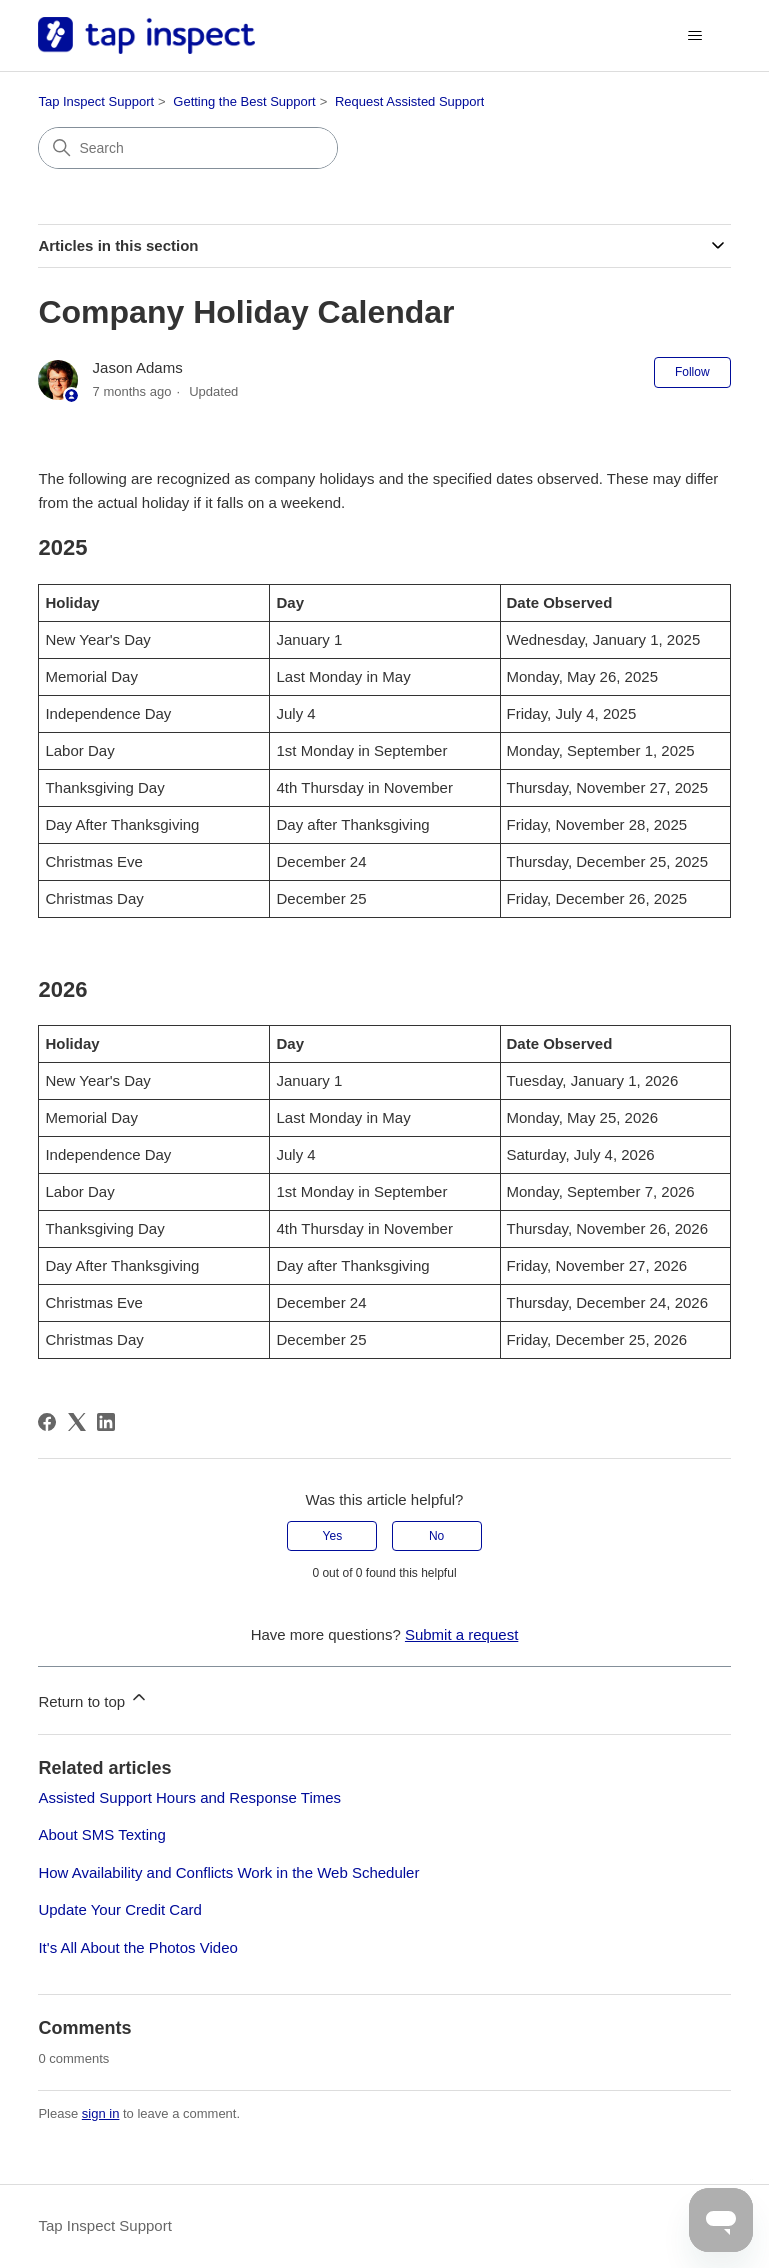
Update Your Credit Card (119, 1909)
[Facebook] (47, 1422)
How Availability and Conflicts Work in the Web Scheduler (228, 1872)
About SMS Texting (101, 1834)
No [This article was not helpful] (436, 1536)
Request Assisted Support (410, 101)
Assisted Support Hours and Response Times (189, 1797)
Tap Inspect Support (96, 101)
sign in (101, 2113)
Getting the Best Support (244, 101)
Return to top (93, 1698)
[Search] (188, 148)
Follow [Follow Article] (692, 372)
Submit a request (461, 1634)
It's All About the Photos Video (137, 1947)
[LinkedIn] (106, 1422)
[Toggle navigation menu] (695, 36)
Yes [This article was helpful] (333, 1536)
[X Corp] (77, 1422)
